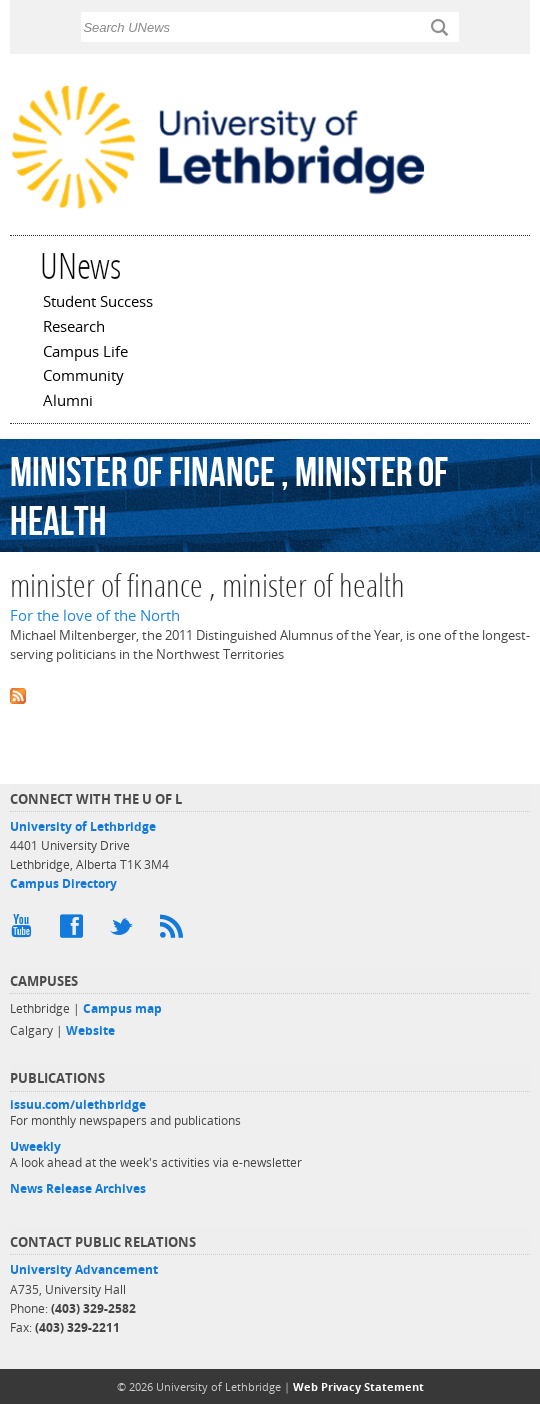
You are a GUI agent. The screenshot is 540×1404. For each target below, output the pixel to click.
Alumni (68, 402)
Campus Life (85, 353)
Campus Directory (63, 883)
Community (83, 377)
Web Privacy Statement (358, 1386)
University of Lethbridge (83, 826)
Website (90, 1030)
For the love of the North (95, 615)
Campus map (122, 1008)
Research (74, 328)
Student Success (98, 303)
